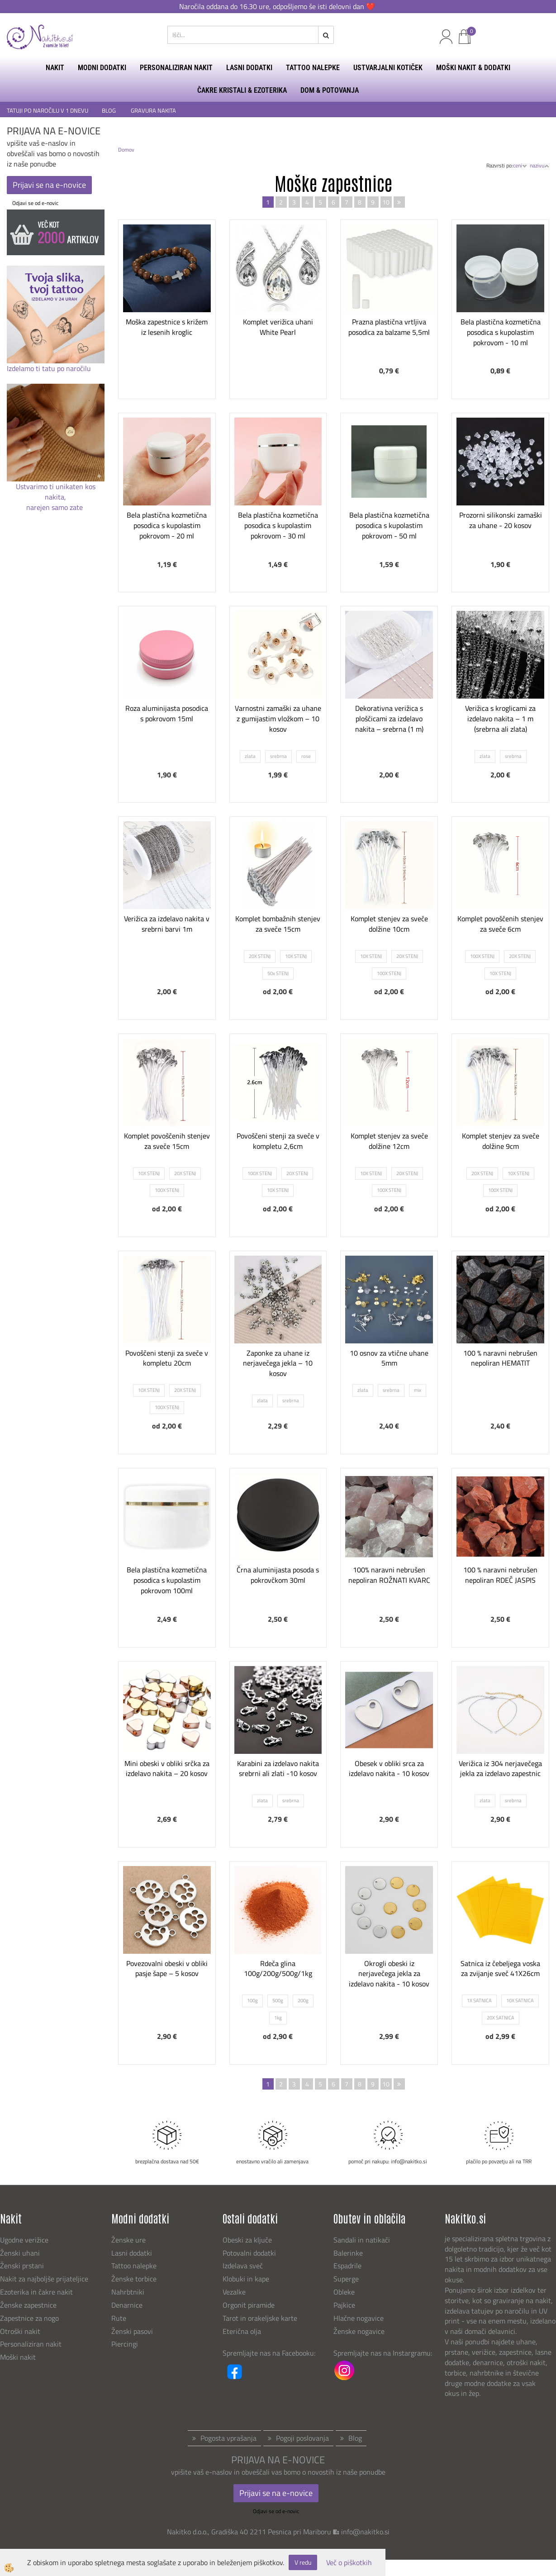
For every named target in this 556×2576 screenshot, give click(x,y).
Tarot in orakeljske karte (260, 2318)
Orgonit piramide (249, 2305)
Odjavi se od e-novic (35, 203)
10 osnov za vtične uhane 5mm (389, 1358)
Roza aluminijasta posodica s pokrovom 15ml (166, 713)
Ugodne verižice (24, 2239)
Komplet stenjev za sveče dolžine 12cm (389, 1141)
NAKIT (55, 67)
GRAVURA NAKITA (153, 110)
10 (386, 202)
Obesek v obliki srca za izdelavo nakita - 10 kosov (389, 1768)
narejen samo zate (55, 507)
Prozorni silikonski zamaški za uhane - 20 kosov (500, 520)
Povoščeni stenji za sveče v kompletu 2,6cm (278, 1141)
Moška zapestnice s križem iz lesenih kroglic (167, 327)
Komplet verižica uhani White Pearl (278, 327)
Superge (346, 2278)
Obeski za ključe (247, 2239)
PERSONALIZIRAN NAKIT (176, 67)
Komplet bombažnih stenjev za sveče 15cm (277, 923)
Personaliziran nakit (31, 2343)
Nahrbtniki (127, 2291)
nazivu (539, 165)
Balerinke (348, 2252)
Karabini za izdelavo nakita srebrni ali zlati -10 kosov (278, 1768)
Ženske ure (129, 2239)
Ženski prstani (23, 2265)
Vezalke (234, 2291)
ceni (520, 165)
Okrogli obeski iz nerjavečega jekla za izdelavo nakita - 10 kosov (389, 1974)
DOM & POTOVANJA (329, 90)
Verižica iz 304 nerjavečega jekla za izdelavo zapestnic (500, 1768)
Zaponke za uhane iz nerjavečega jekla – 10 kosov (278, 1363)
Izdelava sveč (243, 2265)
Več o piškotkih (349, 2562)
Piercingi (124, 2343)
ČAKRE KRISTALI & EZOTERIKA (242, 90)
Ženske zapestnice (29, 2305)
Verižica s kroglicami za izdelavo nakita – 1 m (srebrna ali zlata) (500, 718)
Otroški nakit (20, 2331)
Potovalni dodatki (249, 2252)
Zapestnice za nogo (30, 2318)
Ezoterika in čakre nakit (37, 2291)
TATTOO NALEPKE (313, 67)
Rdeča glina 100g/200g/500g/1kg (278, 1968)
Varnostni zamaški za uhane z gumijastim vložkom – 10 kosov (278, 718)
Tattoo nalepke (134, 2265)
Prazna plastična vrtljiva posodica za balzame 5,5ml (389, 327)
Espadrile (347, 2265)
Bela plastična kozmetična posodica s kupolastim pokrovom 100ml (167, 1580)
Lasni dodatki (131, 2252)
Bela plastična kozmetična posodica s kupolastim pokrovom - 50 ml (389, 525)
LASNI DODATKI (249, 67)
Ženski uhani (21, 2252)
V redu (303, 2562)
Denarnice (127, 2305)
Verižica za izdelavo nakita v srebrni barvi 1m (166, 923)
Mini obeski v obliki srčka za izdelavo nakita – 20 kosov (166, 1768)
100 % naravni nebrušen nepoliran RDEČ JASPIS (500, 1575)
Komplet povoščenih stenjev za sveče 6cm (500, 923)
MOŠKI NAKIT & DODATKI (473, 67)
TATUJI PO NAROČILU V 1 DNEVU (47, 110)
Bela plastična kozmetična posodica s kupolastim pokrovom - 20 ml (167, 525)
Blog (355, 2438)
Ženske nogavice (359, 2331)
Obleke (344, 2291)
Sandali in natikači (362, 2239)
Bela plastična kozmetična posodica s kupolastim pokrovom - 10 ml (501, 332)
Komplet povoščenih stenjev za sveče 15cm (167, 1141)
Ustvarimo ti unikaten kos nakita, (55, 491)
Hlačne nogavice (358, 2318)
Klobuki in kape (246, 2278)
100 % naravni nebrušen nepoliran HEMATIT (500, 1358)
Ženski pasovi (133, 2331)
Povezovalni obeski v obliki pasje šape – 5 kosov (167, 1968)
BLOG (109, 110)
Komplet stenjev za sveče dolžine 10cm (389, 923)
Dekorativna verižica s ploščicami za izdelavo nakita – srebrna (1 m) (389, 718)
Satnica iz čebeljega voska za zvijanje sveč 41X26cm (500, 1968)
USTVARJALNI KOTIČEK (388, 67)
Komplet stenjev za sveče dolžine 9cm (500, 1141)
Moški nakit (19, 2357)
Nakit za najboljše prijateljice (44, 2278)
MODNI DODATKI (102, 67)
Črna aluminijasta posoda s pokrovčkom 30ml (278, 1575)
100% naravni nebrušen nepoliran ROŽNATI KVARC (389, 1575)
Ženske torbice (134, 2278)
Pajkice (344, 2305)
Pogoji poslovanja (302, 2438)
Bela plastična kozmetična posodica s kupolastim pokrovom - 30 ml (278, 525)
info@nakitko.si (365, 2531)
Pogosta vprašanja (228, 2438)
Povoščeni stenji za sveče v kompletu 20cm (166, 1358)
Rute (118, 2318)
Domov (126, 149)
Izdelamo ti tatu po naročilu (50, 368)
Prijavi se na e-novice (49, 185)
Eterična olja (242, 2331)
